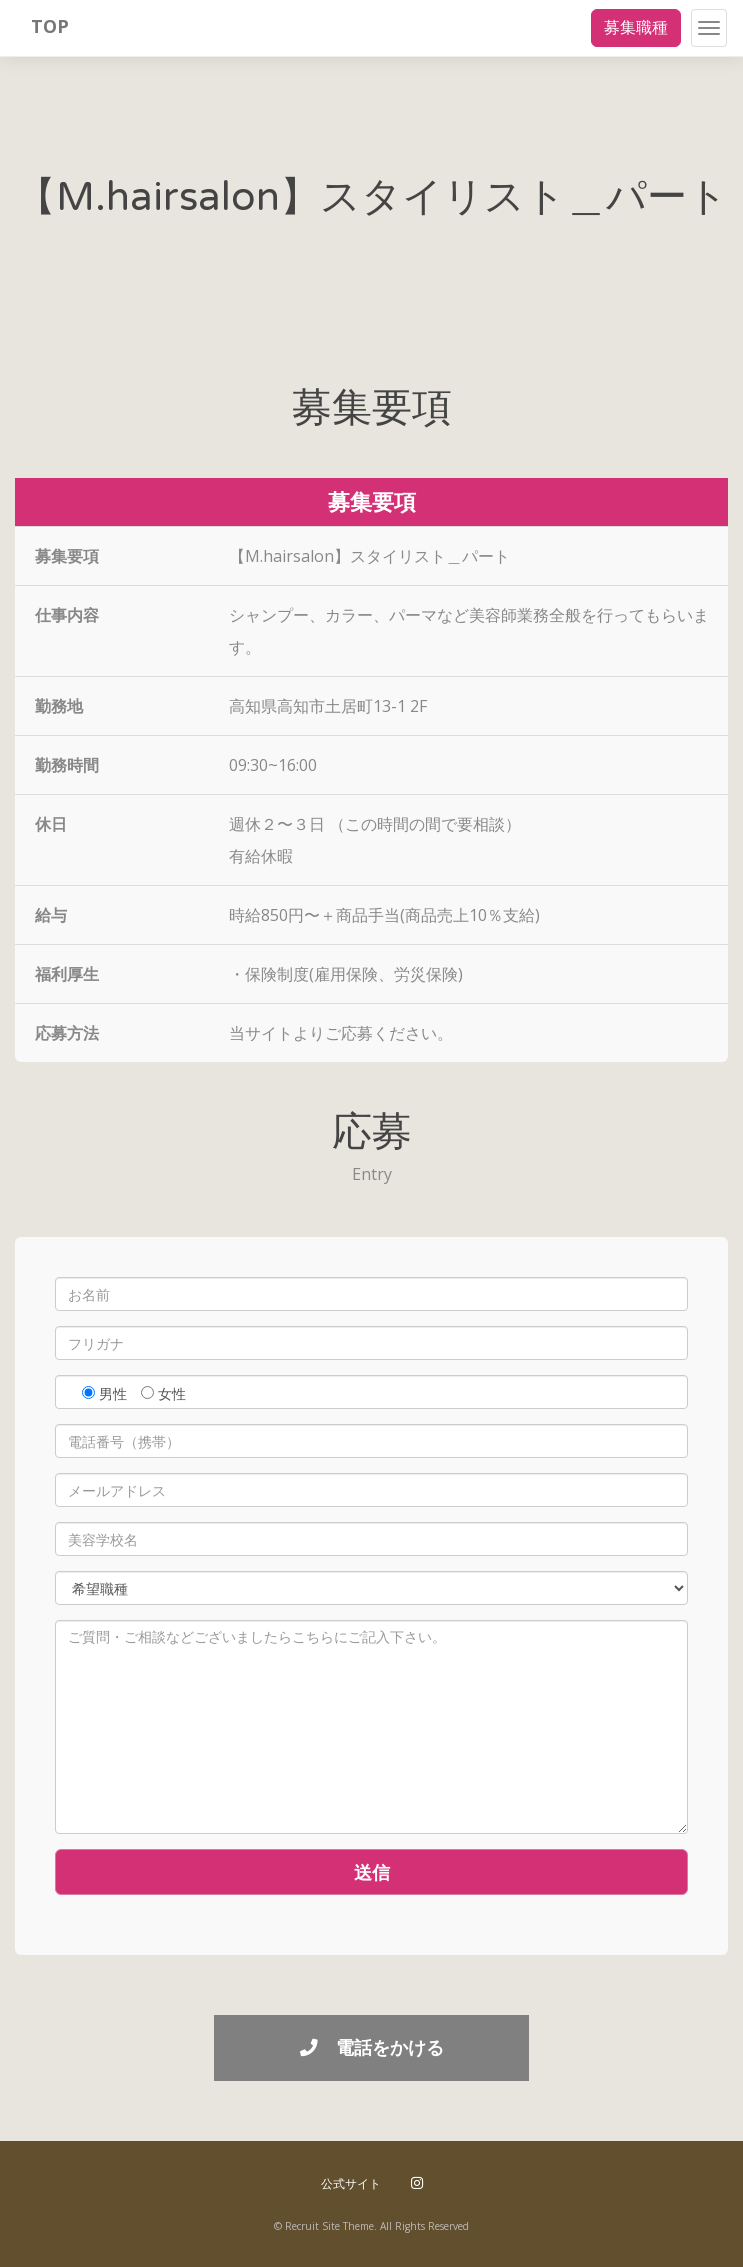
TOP (50, 26)
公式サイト (351, 2183)
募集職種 (636, 27)
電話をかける (372, 2047)
